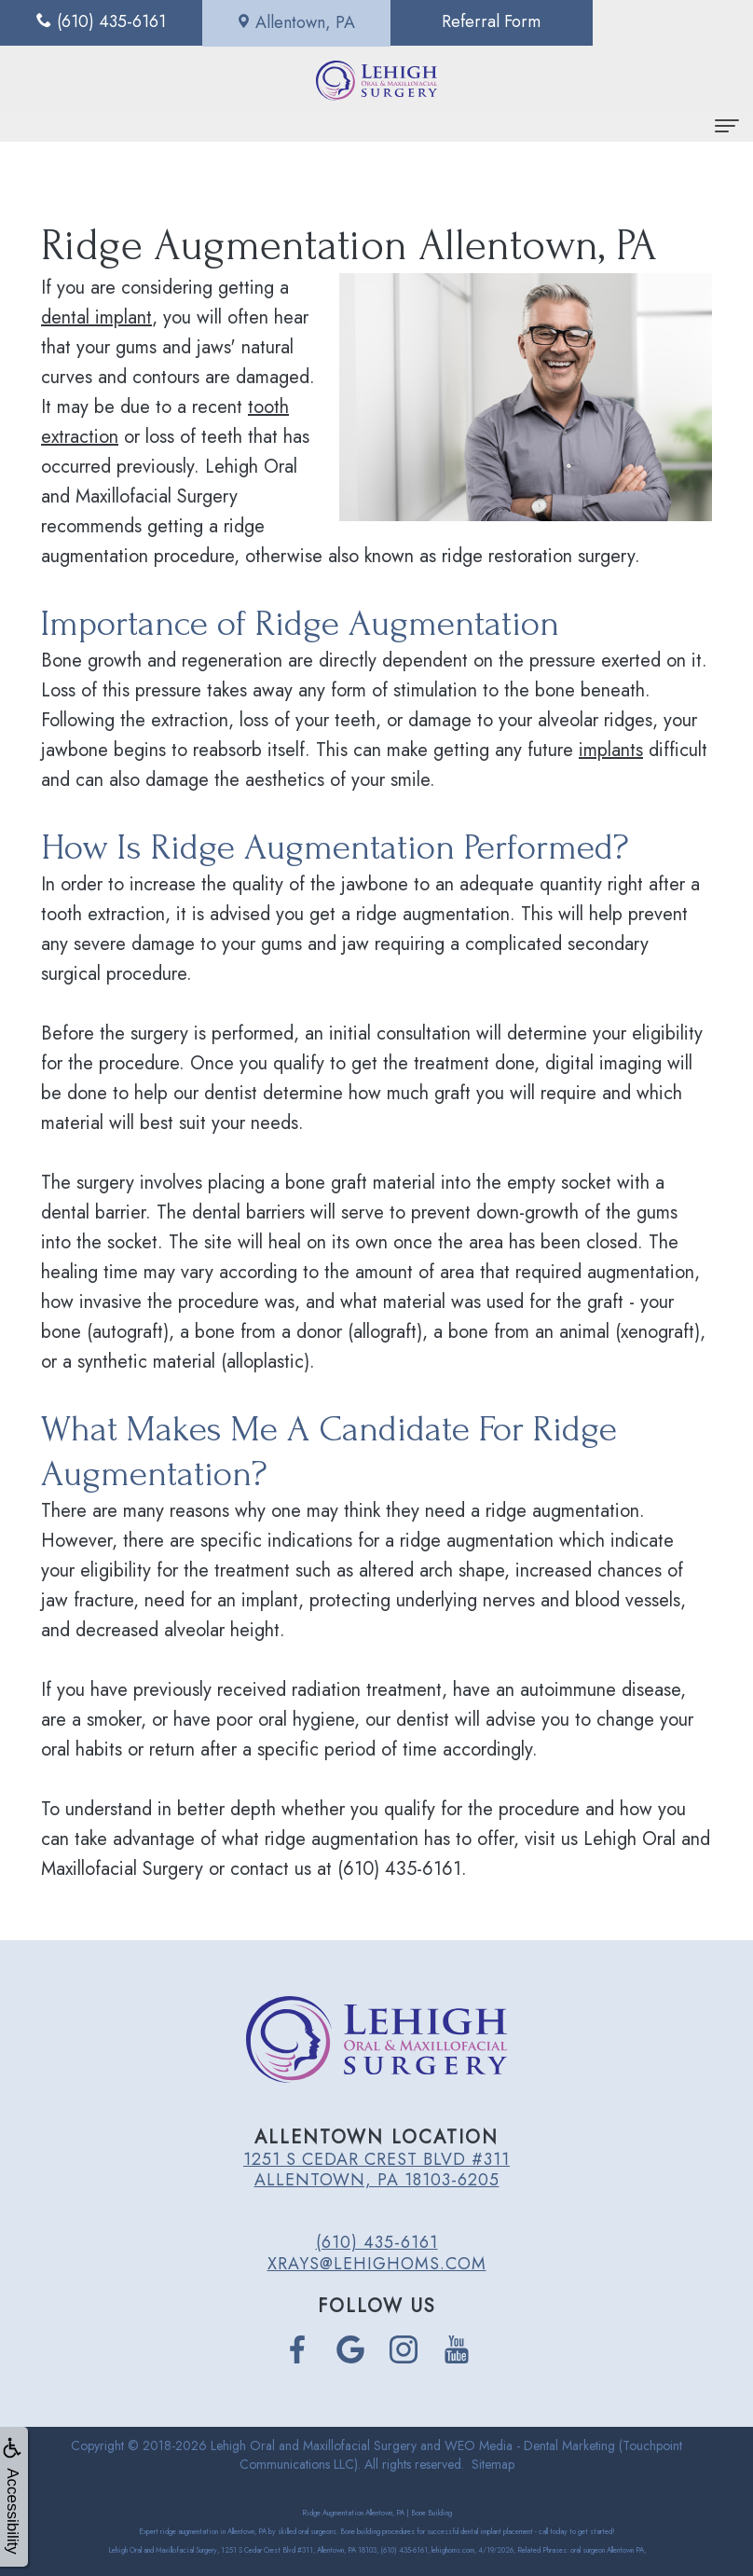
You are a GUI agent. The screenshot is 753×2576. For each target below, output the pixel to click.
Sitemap (493, 2464)
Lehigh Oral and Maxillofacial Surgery (314, 2445)
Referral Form (470, 22)
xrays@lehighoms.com (376, 2264)
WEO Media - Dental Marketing (530, 2445)
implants (611, 750)
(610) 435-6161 (377, 2242)
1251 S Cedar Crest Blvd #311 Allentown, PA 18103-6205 (376, 2169)
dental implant (96, 317)
